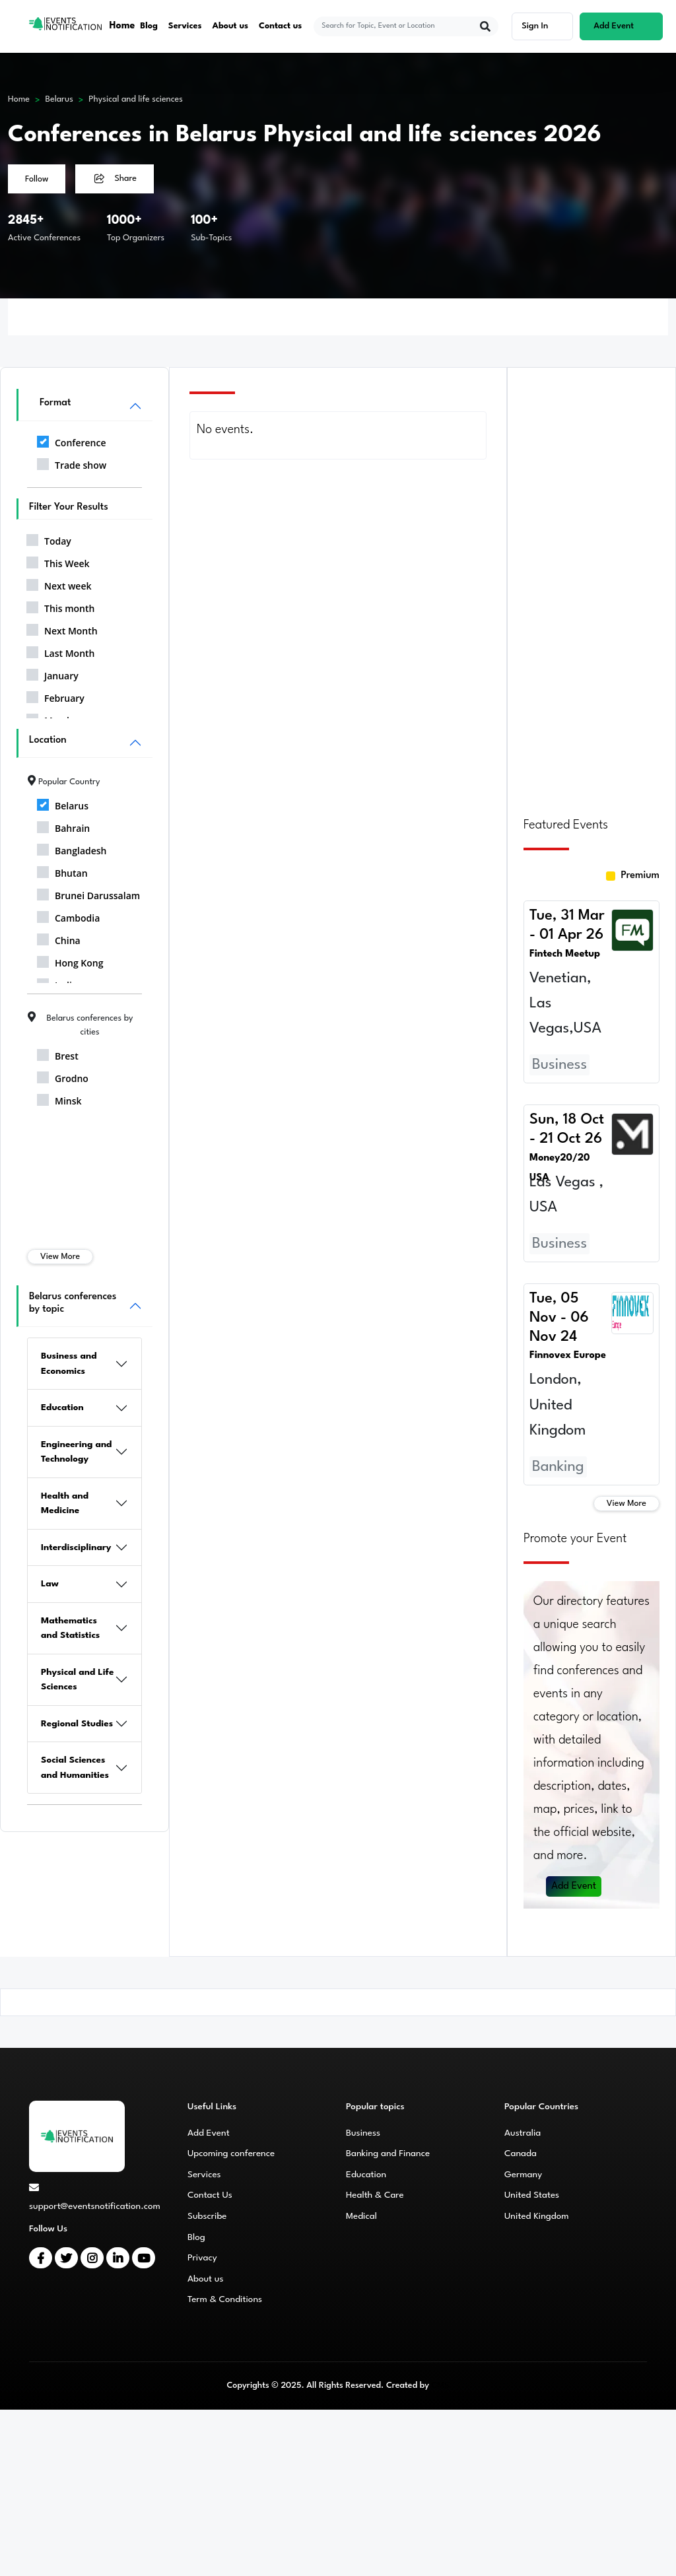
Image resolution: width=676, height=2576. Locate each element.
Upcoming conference (231, 2153)
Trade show (71, 462)
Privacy (202, 2257)
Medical (361, 2216)
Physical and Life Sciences (77, 1680)
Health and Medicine (64, 1503)
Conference (71, 440)
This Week (58, 561)
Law (50, 1583)
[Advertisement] (591, 584)
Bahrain (63, 825)
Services (185, 26)
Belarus (59, 99)
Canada (520, 2153)
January (52, 673)
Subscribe (206, 2216)
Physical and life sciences (135, 99)
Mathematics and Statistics (70, 1628)
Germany (523, 2174)
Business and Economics (69, 1363)
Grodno (62, 1076)
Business (363, 2133)
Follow (36, 179)
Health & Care (375, 2195)
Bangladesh (72, 848)
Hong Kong (70, 960)
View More (60, 1256)
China (59, 938)
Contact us (280, 26)
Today (48, 538)
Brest (58, 1053)
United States (531, 2195)
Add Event (573, 1886)
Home (122, 26)
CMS (440, 2385)
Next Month (62, 628)
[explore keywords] (397, 26)
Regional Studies (77, 1723)
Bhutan (62, 870)
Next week (58, 583)
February (55, 695)
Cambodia (68, 915)
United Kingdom (536, 2216)
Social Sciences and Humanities (75, 1767)
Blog (149, 26)
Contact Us (209, 2195)
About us (231, 26)
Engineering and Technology (76, 1452)
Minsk (59, 1098)
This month (60, 606)
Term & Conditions (224, 2299)
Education (62, 1407)
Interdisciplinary (76, 1547)
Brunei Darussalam (88, 893)
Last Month (60, 651)
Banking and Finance (388, 2153)
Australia (522, 2133)
